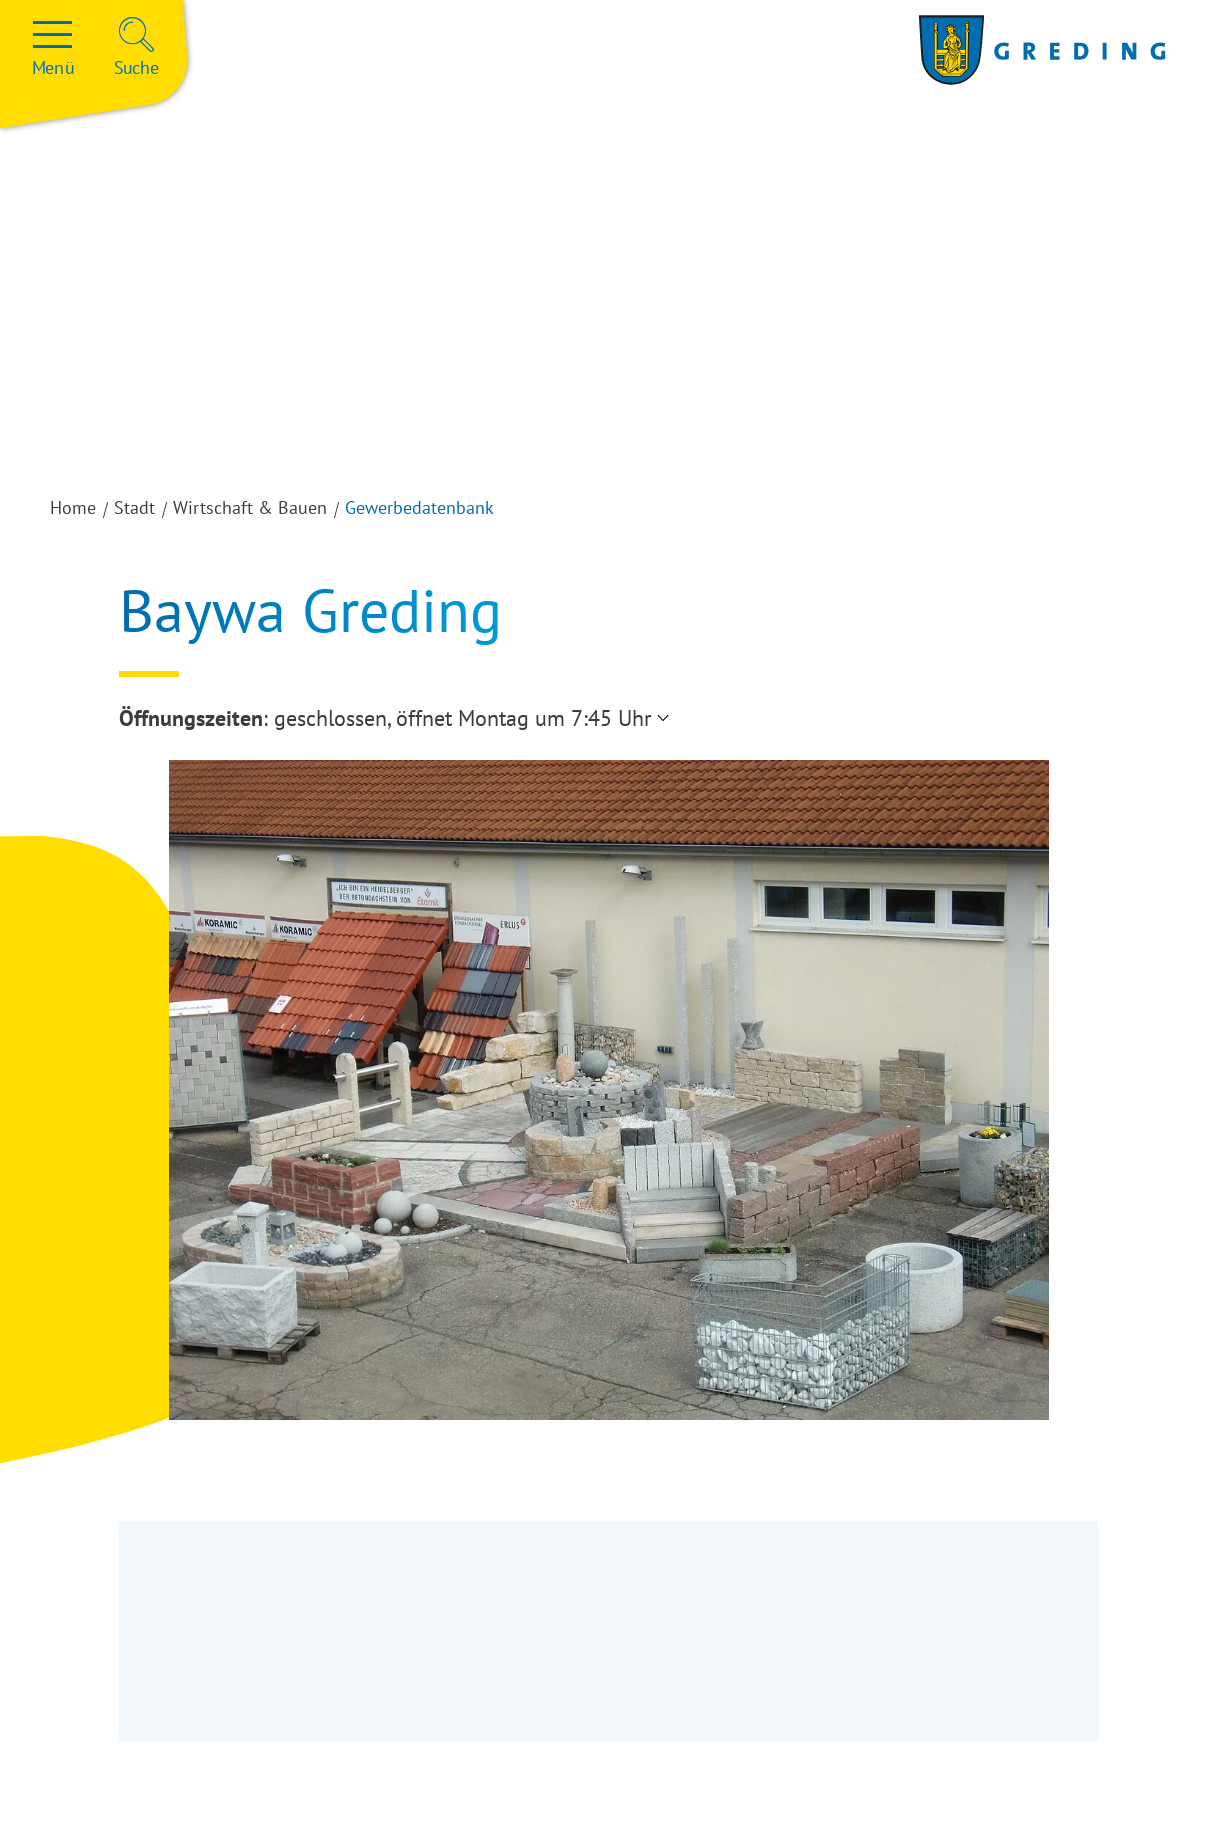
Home (73, 507)
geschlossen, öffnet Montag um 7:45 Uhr (462, 718)
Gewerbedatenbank (419, 507)
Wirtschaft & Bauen (250, 507)
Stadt (134, 507)
